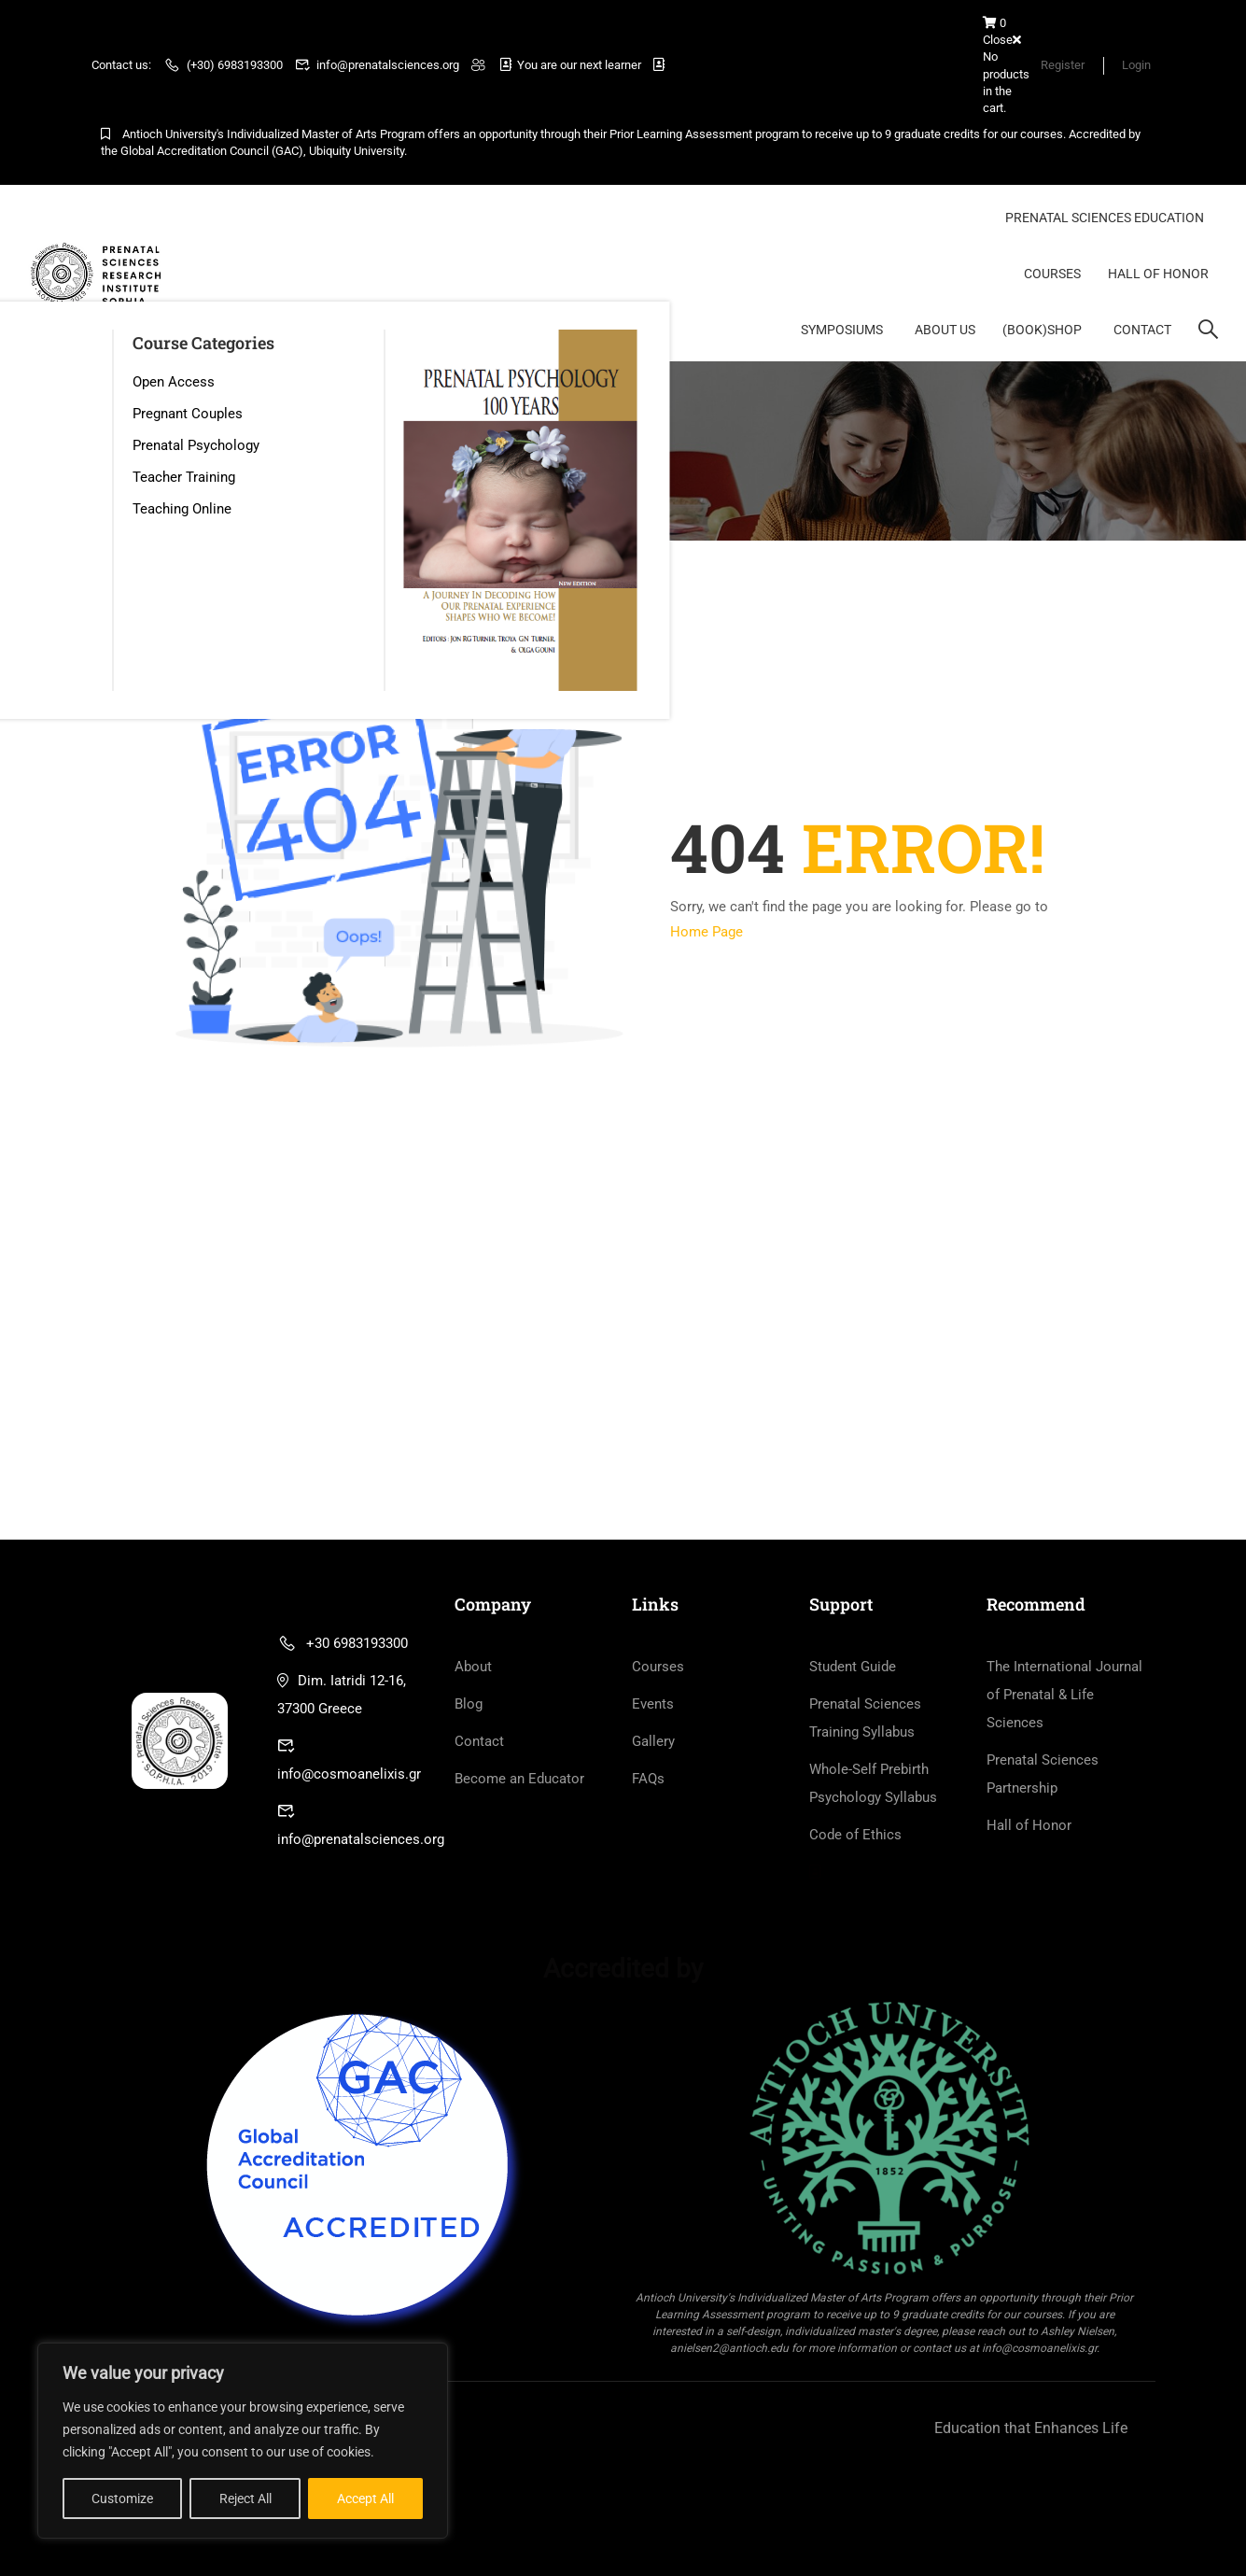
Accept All (365, 2498)
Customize (122, 2498)
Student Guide (852, 1667)
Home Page (706, 932)
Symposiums (842, 329)
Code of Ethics (855, 1835)
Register (1062, 65)
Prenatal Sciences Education (1104, 217)
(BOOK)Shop (1042, 329)
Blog (469, 1704)
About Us (945, 329)
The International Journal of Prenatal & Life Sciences (1064, 1695)
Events (653, 1704)
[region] (242, 2441)
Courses (1052, 273)
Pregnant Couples (188, 413)
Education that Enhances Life (1030, 2429)
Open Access (174, 381)
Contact (1142, 329)
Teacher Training (184, 477)
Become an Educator (519, 1779)
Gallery (653, 1742)
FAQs (648, 1779)
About (473, 1667)
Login (1136, 65)
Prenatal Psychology (196, 445)
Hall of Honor (1158, 273)
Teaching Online (182, 508)
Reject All (244, 2498)
